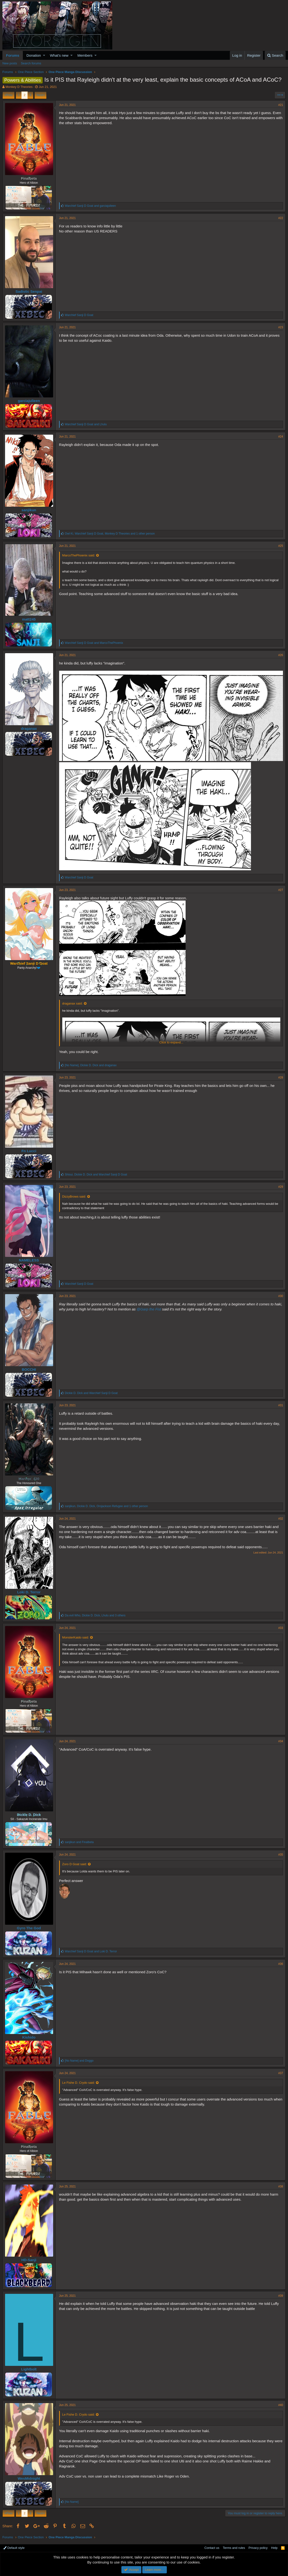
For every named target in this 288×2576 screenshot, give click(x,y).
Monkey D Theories (19, 87)
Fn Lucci (29, 1151)
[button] (44, 55)
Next (40, 95)
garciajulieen (29, 401)
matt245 (29, 619)
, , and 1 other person (110, 533)
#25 (280, 546)
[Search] (275, 55)
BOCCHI (29, 1369)
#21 (280, 105)
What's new (59, 55)
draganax (29, 728)
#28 (280, 1077)
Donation (33, 55)
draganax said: (72, 1003)
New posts (9, 63)
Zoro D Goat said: (74, 1864)
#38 (280, 2186)
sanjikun (29, 510)
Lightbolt (29, 2369)
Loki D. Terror (29, 1592)
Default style (14, 2548)
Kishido (29, 2037)
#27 (280, 890)
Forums (12, 55)
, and (91, 1065)
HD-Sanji (29, 2260)
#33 (280, 1628)
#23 (280, 327)
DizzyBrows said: (74, 1196)
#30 (280, 1296)
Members (85, 55)
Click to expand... (171, 1042)
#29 (280, 1186)
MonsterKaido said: (75, 1637)
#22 (280, 218)
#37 (280, 2073)
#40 (280, 2404)
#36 (280, 1964)
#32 (280, 1518)
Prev (9, 95)
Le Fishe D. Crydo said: (78, 2082)
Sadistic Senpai (29, 291)
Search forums (31, 63)
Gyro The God (29, 1928)
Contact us (211, 2548)
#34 (280, 1741)
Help (274, 2548)
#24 (280, 436)
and (90, 205)
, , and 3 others (95, 1615)
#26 (280, 655)
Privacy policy (258, 2548)
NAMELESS (29, 1260)
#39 (280, 2295)
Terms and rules (234, 2548)
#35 (280, 1854)
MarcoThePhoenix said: (78, 555)
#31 (280, 1405)
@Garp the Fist (149, 1309)
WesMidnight (29, 2478)
